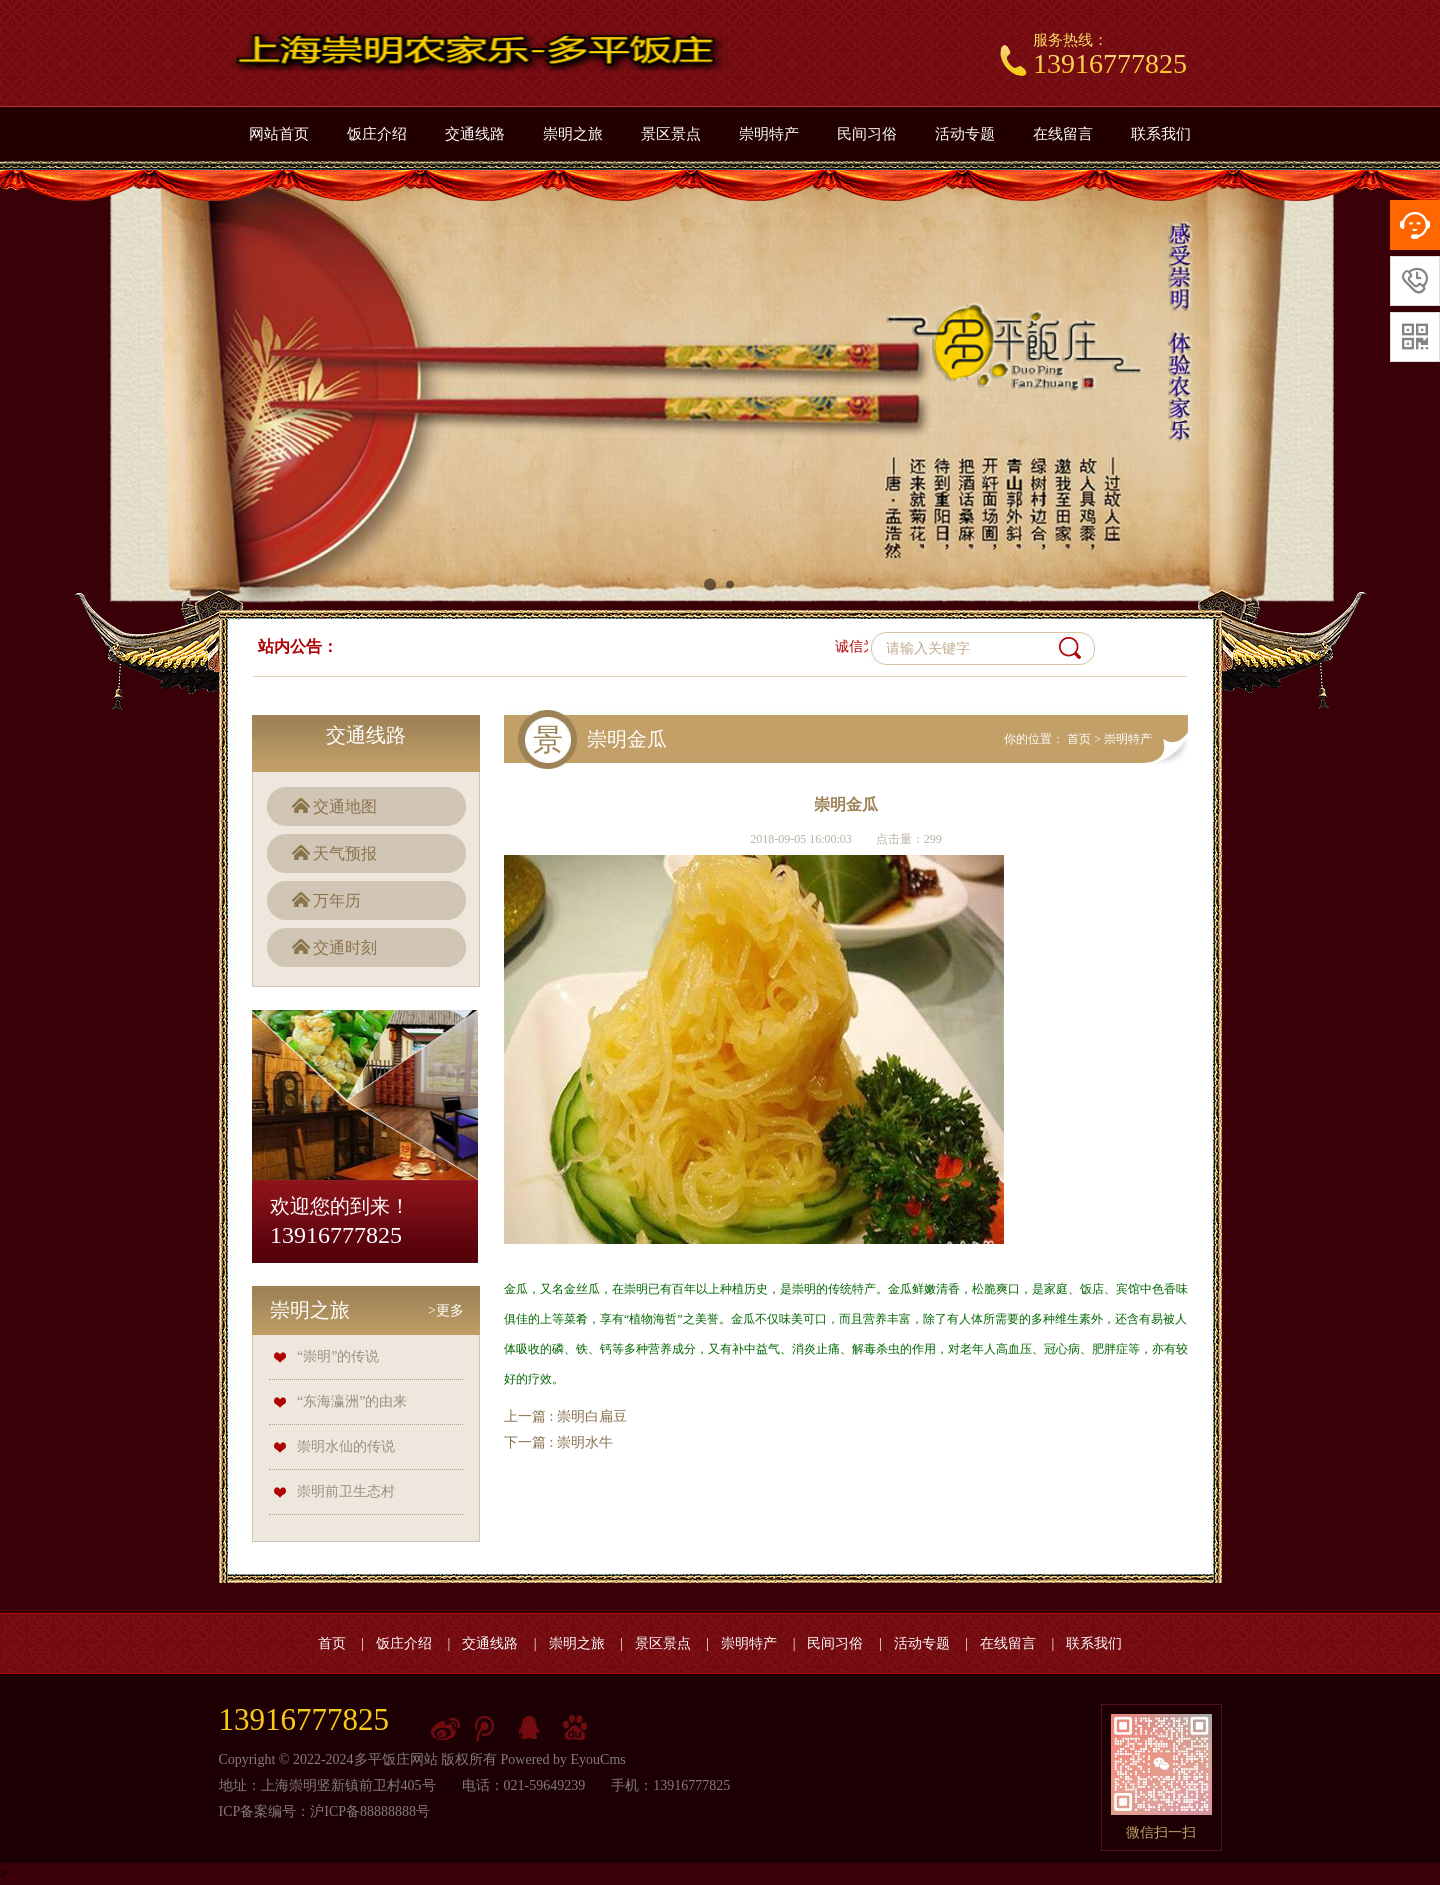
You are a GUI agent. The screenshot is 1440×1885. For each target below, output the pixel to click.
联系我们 (1161, 134)
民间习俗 (867, 134)
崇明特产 (769, 134)
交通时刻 (345, 947)
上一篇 (565, 1416)
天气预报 (345, 853)
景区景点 (671, 134)
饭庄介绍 (377, 134)
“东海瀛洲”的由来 (352, 1401)
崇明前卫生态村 (346, 1491)
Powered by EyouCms (561, 1759)
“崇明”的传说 (338, 1356)
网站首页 (279, 134)
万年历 (337, 900)
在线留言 (1063, 134)
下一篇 (558, 1442)
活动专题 (965, 134)
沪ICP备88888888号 (370, 1811)
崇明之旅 (573, 134)
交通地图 (345, 806)
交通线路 (475, 134)
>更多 (446, 1310)
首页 (1079, 739)
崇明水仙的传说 (346, 1446)
